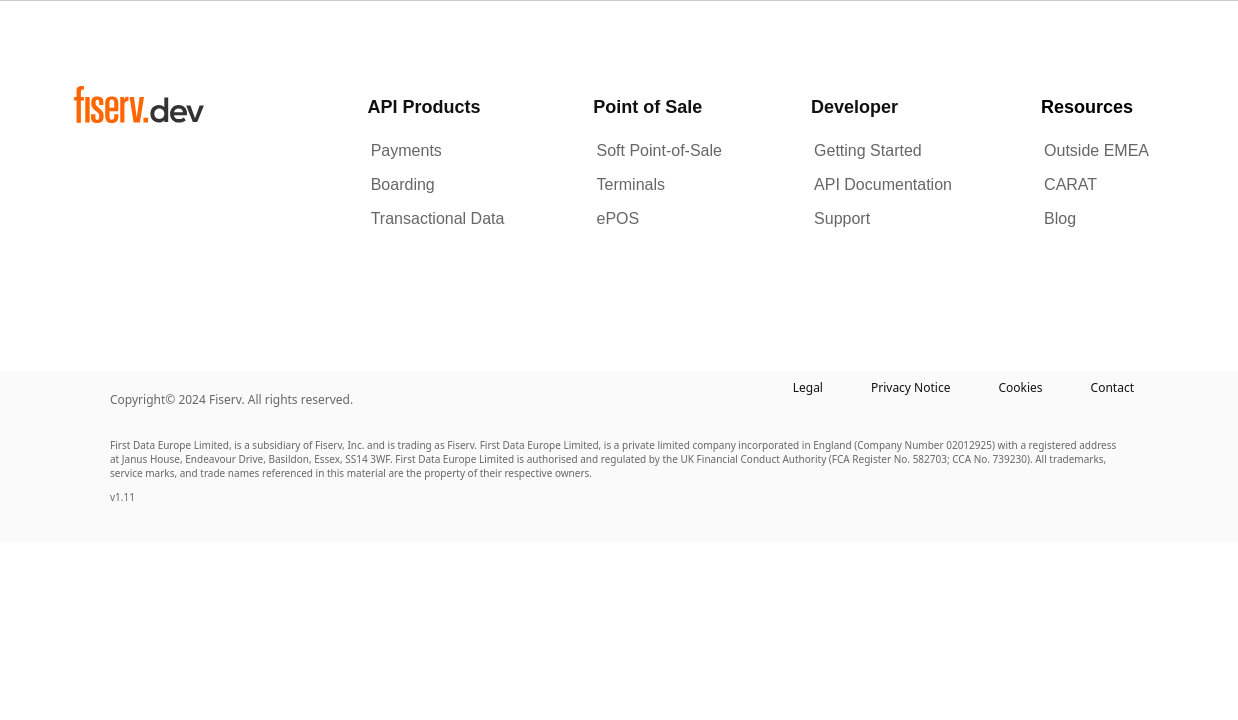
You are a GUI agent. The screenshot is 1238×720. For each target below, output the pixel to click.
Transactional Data (438, 218)
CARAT (1070, 184)
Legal (808, 387)
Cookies (1020, 387)
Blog (1060, 218)
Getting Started (868, 150)
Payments (406, 150)
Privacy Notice (910, 387)
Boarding (403, 184)
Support (842, 218)
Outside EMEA (1096, 150)
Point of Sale (647, 107)
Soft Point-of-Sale (659, 150)
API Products (424, 107)
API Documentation (883, 184)
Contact (1112, 387)
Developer (854, 107)
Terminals (631, 184)
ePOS (618, 218)
